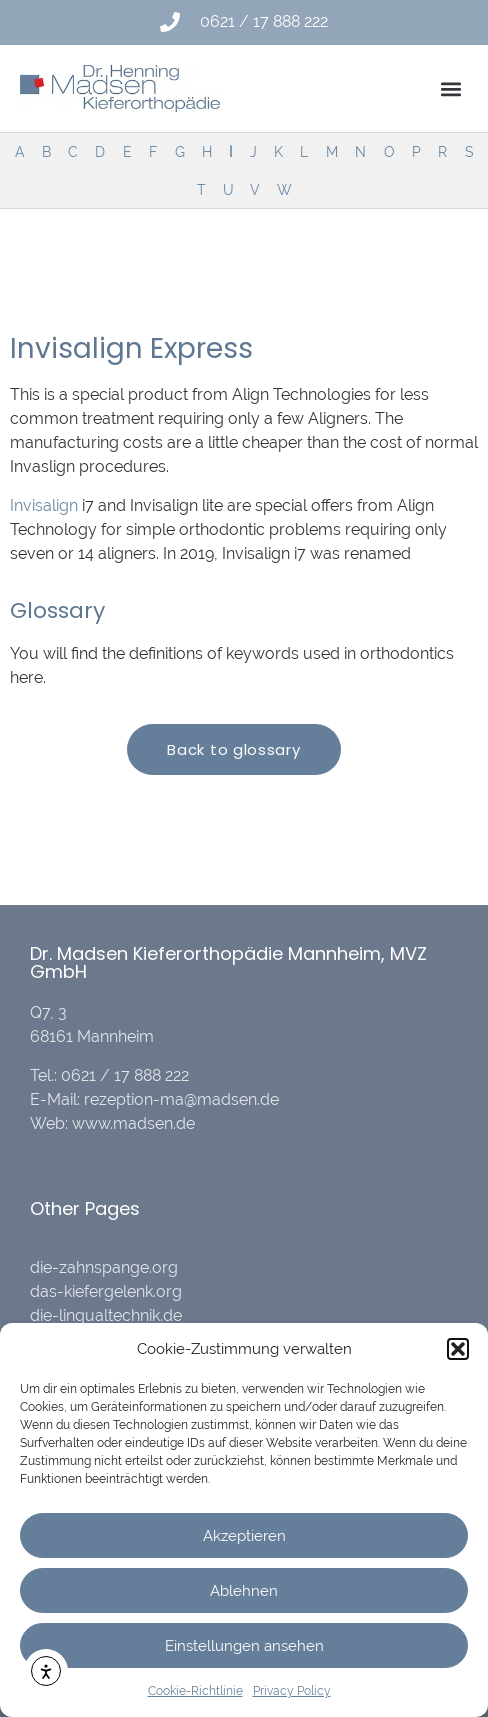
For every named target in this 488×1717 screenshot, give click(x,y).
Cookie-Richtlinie (195, 1691)
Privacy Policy (292, 1691)
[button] (458, 1349)
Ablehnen (244, 1591)
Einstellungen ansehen (244, 1646)
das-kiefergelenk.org (106, 1291)
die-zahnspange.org (104, 1267)
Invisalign (44, 505)
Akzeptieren (244, 1536)
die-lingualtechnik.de (106, 1315)
